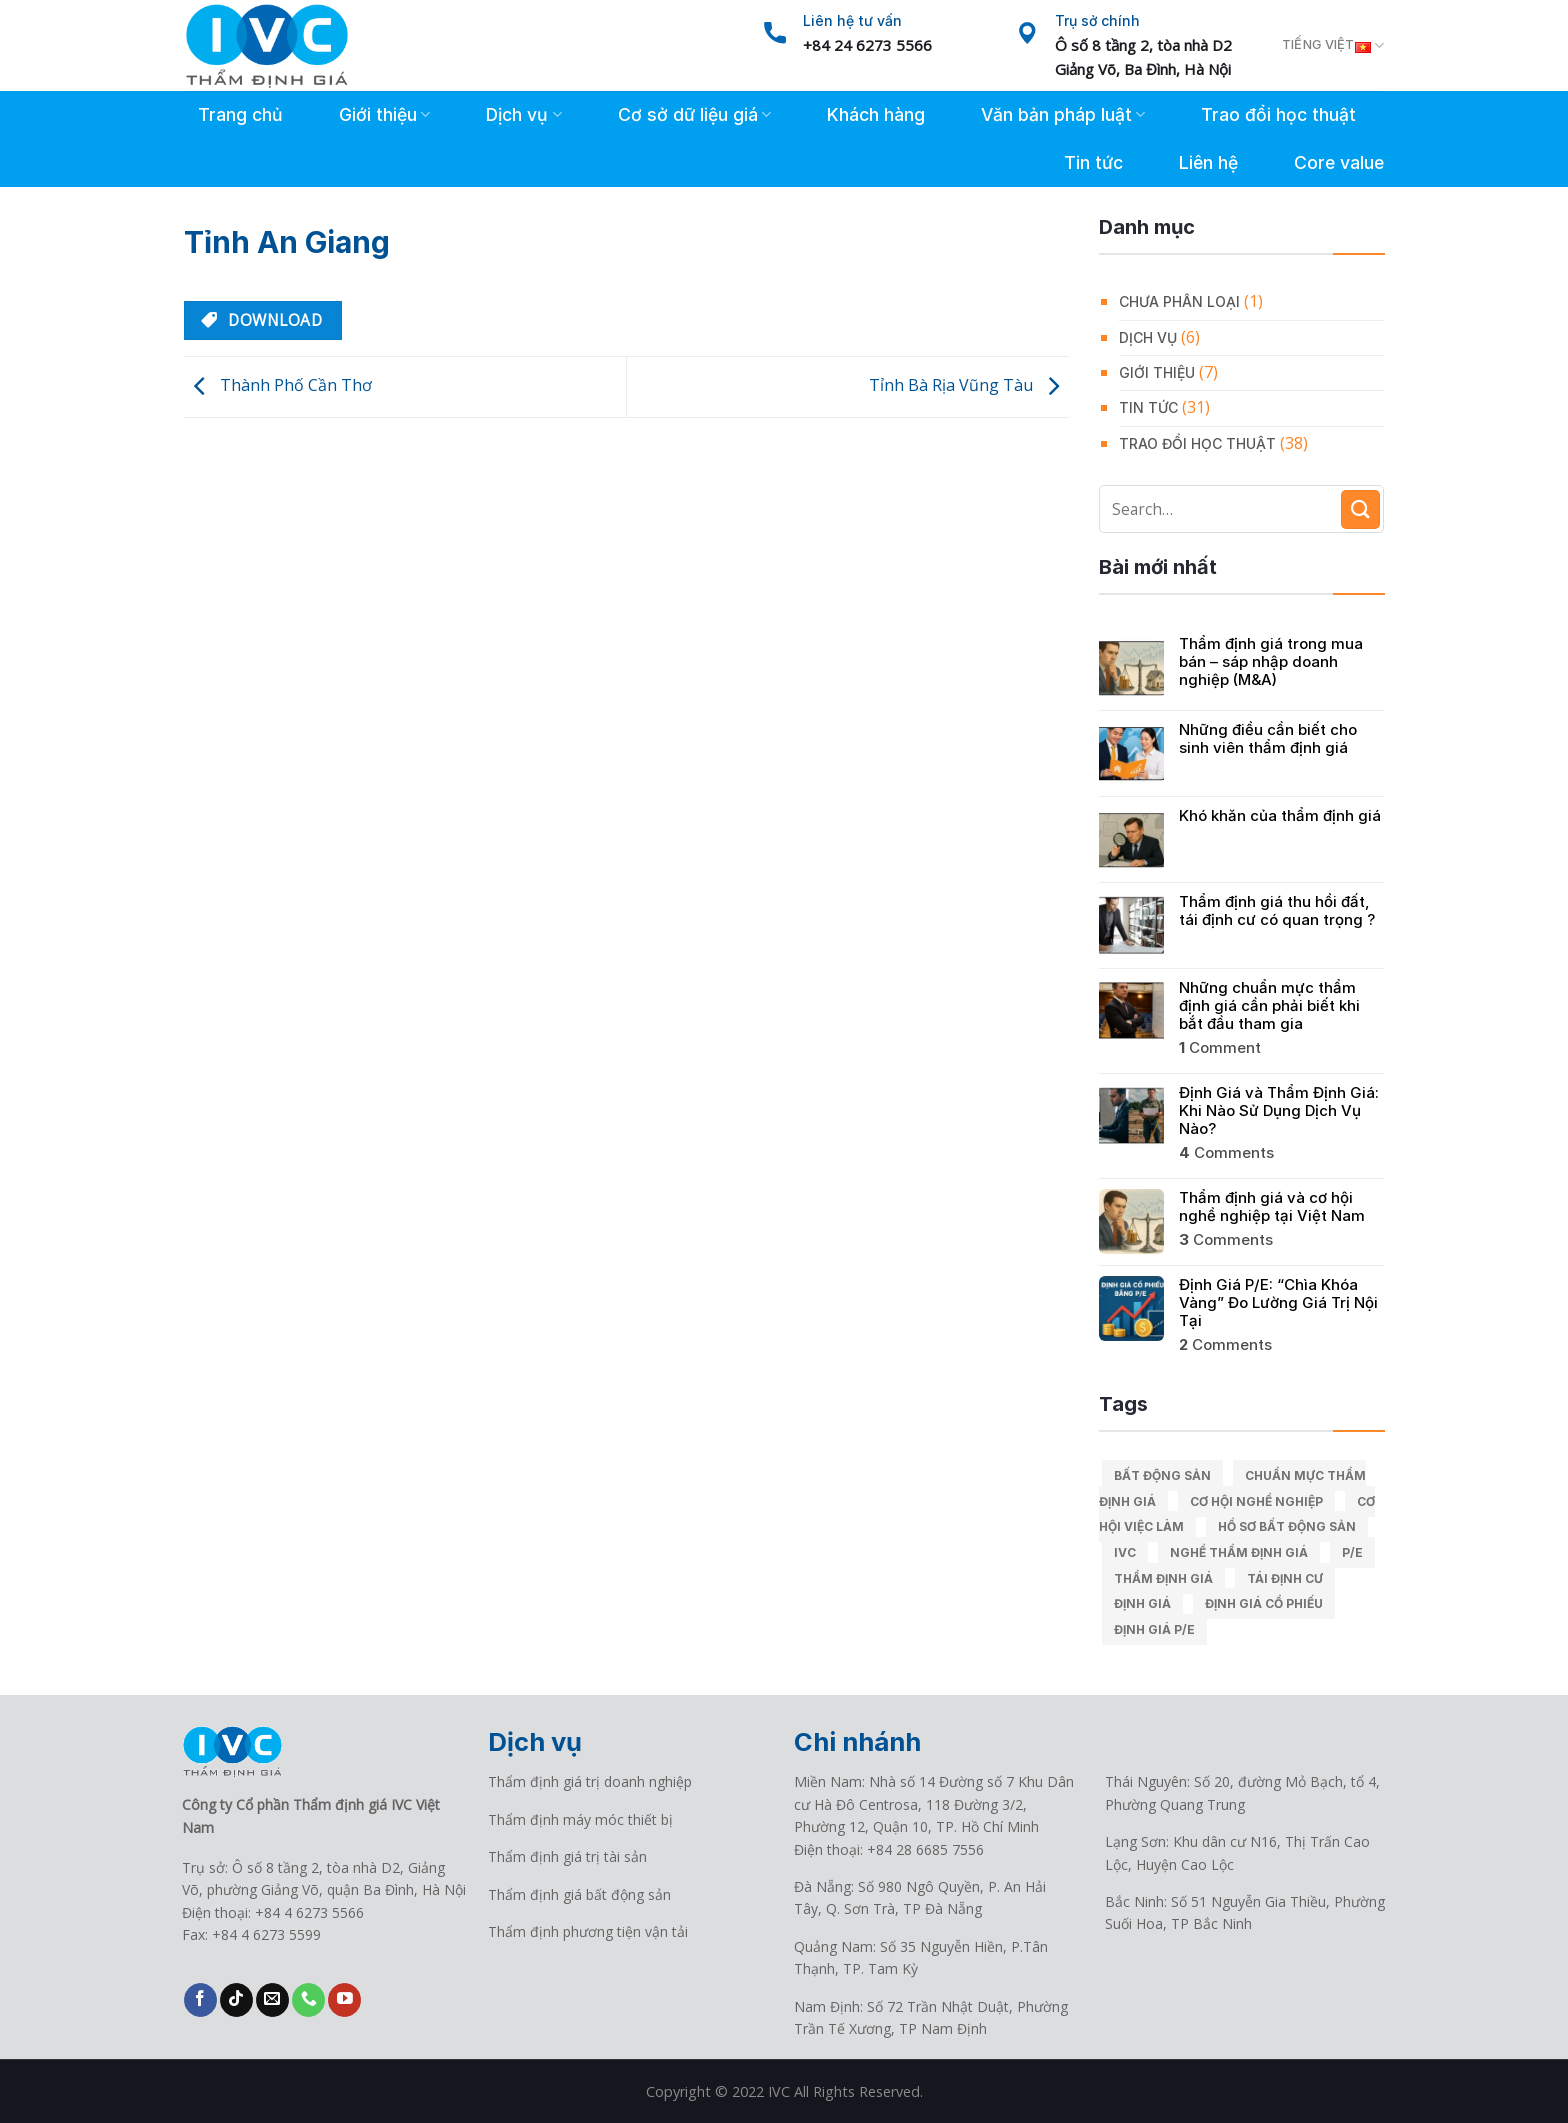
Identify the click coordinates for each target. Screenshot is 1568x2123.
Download (261, 320)
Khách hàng (876, 114)
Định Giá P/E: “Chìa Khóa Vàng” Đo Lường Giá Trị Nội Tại (1278, 1303)
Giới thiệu (384, 114)
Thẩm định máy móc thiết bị (580, 1819)
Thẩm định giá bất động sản (579, 1894)
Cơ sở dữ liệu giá (694, 114)
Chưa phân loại (1179, 301)
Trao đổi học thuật (1278, 114)
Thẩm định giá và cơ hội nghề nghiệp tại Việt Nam (1272, 1207)
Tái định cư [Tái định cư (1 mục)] (1285, 1578)
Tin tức (1093, 162)
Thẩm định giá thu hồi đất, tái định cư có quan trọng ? (1277, 911)
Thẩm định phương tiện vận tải (588, 1931)
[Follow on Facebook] (200, 2000)
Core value (1339, 162)
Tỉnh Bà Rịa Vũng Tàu (969, 385)
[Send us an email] (272, 2000)
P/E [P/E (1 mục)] (1352, 1552)
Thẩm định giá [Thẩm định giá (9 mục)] (1163, 1578)
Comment (1220, 1048)
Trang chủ (240, 114)
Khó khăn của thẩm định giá (1280, 816)
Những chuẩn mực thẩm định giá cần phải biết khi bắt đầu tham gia (1269, 1006)
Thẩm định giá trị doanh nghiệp (590, 1781)
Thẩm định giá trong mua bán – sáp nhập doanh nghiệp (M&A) (1271, 662)
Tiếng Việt (1333, 46)
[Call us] (308, 2000)
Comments (1226, 1153)
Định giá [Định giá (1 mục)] (1142, 1603)
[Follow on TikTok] (236, 2000)
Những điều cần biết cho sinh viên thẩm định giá (1268, 739)
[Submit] (1360, 509)
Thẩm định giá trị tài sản (567, 1856)
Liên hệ (1208, 162)
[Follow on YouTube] (344, 2000)
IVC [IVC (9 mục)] (1125, 1552)
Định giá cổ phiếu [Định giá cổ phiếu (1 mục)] (1264, 1603)
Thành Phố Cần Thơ (278, 385)
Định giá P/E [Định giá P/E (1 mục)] (1154, 1629)
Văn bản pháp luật (1063, 114)
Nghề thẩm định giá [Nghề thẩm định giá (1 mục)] (1239, 1552)
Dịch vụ (523, 114)
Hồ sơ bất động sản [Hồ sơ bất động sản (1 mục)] (1287, 1526)
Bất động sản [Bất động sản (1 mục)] (1162, 1475)
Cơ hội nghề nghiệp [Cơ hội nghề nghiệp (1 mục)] (1256, 1501)
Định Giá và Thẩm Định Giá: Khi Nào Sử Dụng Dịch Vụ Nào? (1279, 1111)
